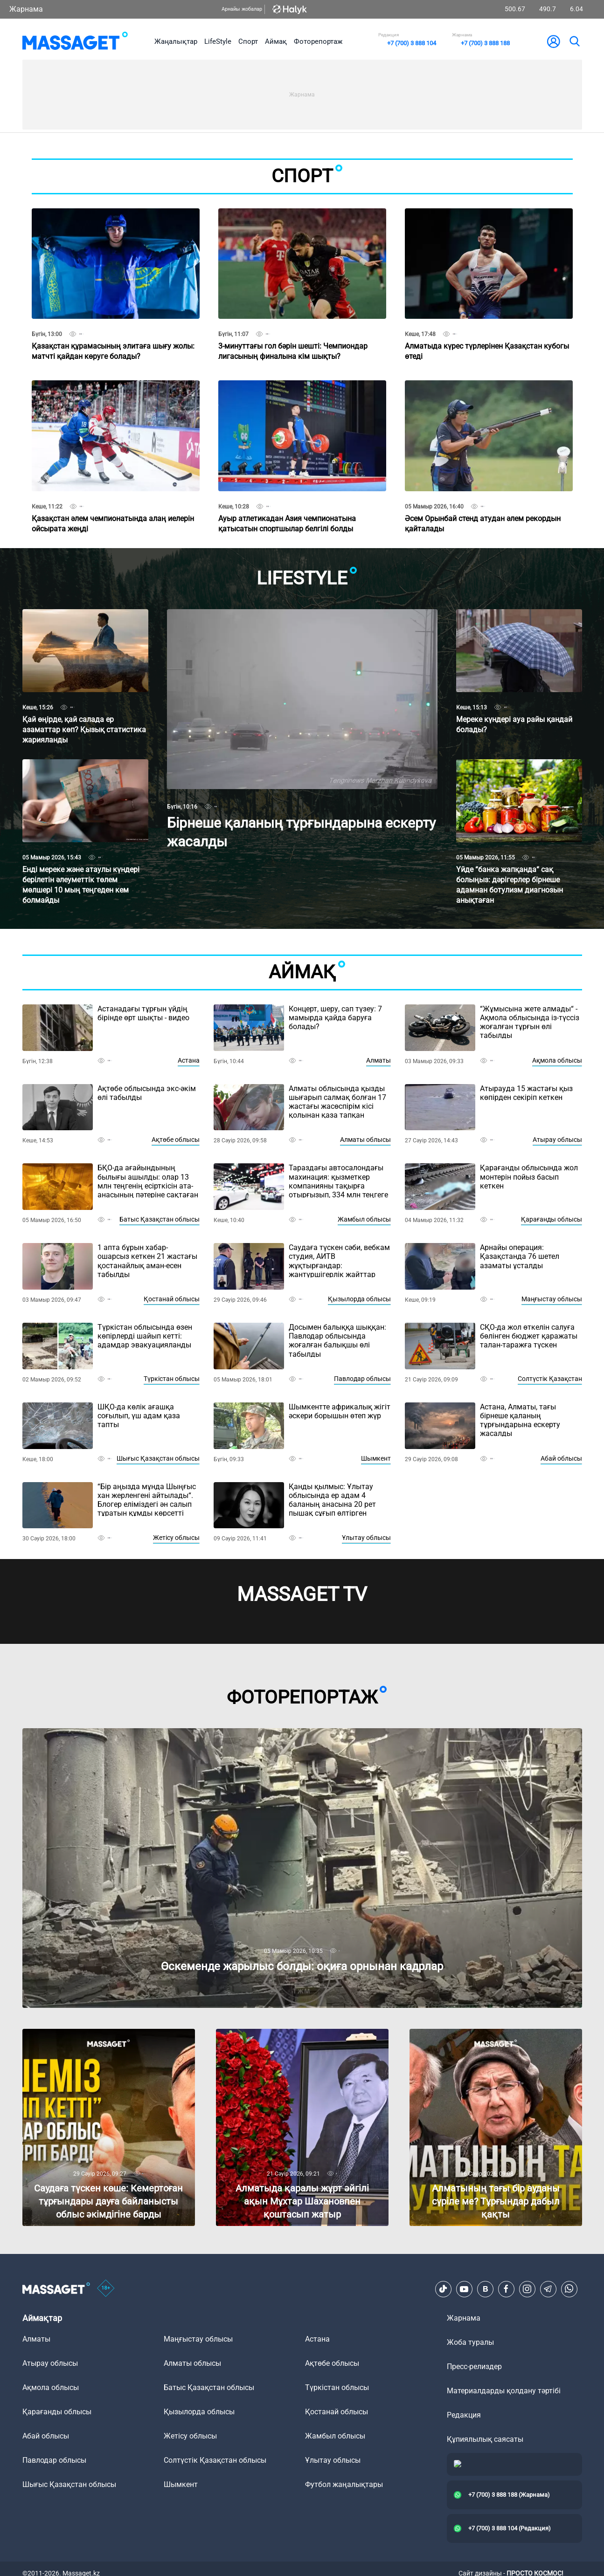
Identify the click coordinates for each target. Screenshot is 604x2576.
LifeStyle (217, 41)
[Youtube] (464, 2289)
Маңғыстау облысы (551, 1299)
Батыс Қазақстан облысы (159, 1219)
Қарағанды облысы (551, 1219)
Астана (189, 1060)
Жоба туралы (470, 2342)
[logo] (75, 41)
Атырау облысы (557, 1139)
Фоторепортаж (318, 41)
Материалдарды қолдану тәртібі (504, 2390)
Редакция (464, 2415)
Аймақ (276, 41)
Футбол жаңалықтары (344, 2484)
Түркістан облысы (172, 1378)
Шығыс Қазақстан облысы (158, 1458)
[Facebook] (506, 2289)
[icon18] (106, 2289)
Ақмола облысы (557, 1060)
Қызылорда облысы (359, 1299)
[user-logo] (553, 41)
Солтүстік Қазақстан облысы (215, 2460)
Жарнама (26, 9)
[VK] (485, 2289)
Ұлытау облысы (366, 1537)
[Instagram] (527, 2289)
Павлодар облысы (362, 1378)
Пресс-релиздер (474, 2366)
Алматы (378, 1060)
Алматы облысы (365, 1139)
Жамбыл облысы (364, 1219)
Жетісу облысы (176, 1537)
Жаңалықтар (175, 41)
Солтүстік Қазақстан (550, 1378)
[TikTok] (443, 2289)
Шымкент (376, 1458)
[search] (574, 41)
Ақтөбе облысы (176, 1139)
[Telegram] (548, 2289)
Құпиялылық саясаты (485, 2439)
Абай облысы (561, 1458)
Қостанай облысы (172, 1299)
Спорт (248, 41)
